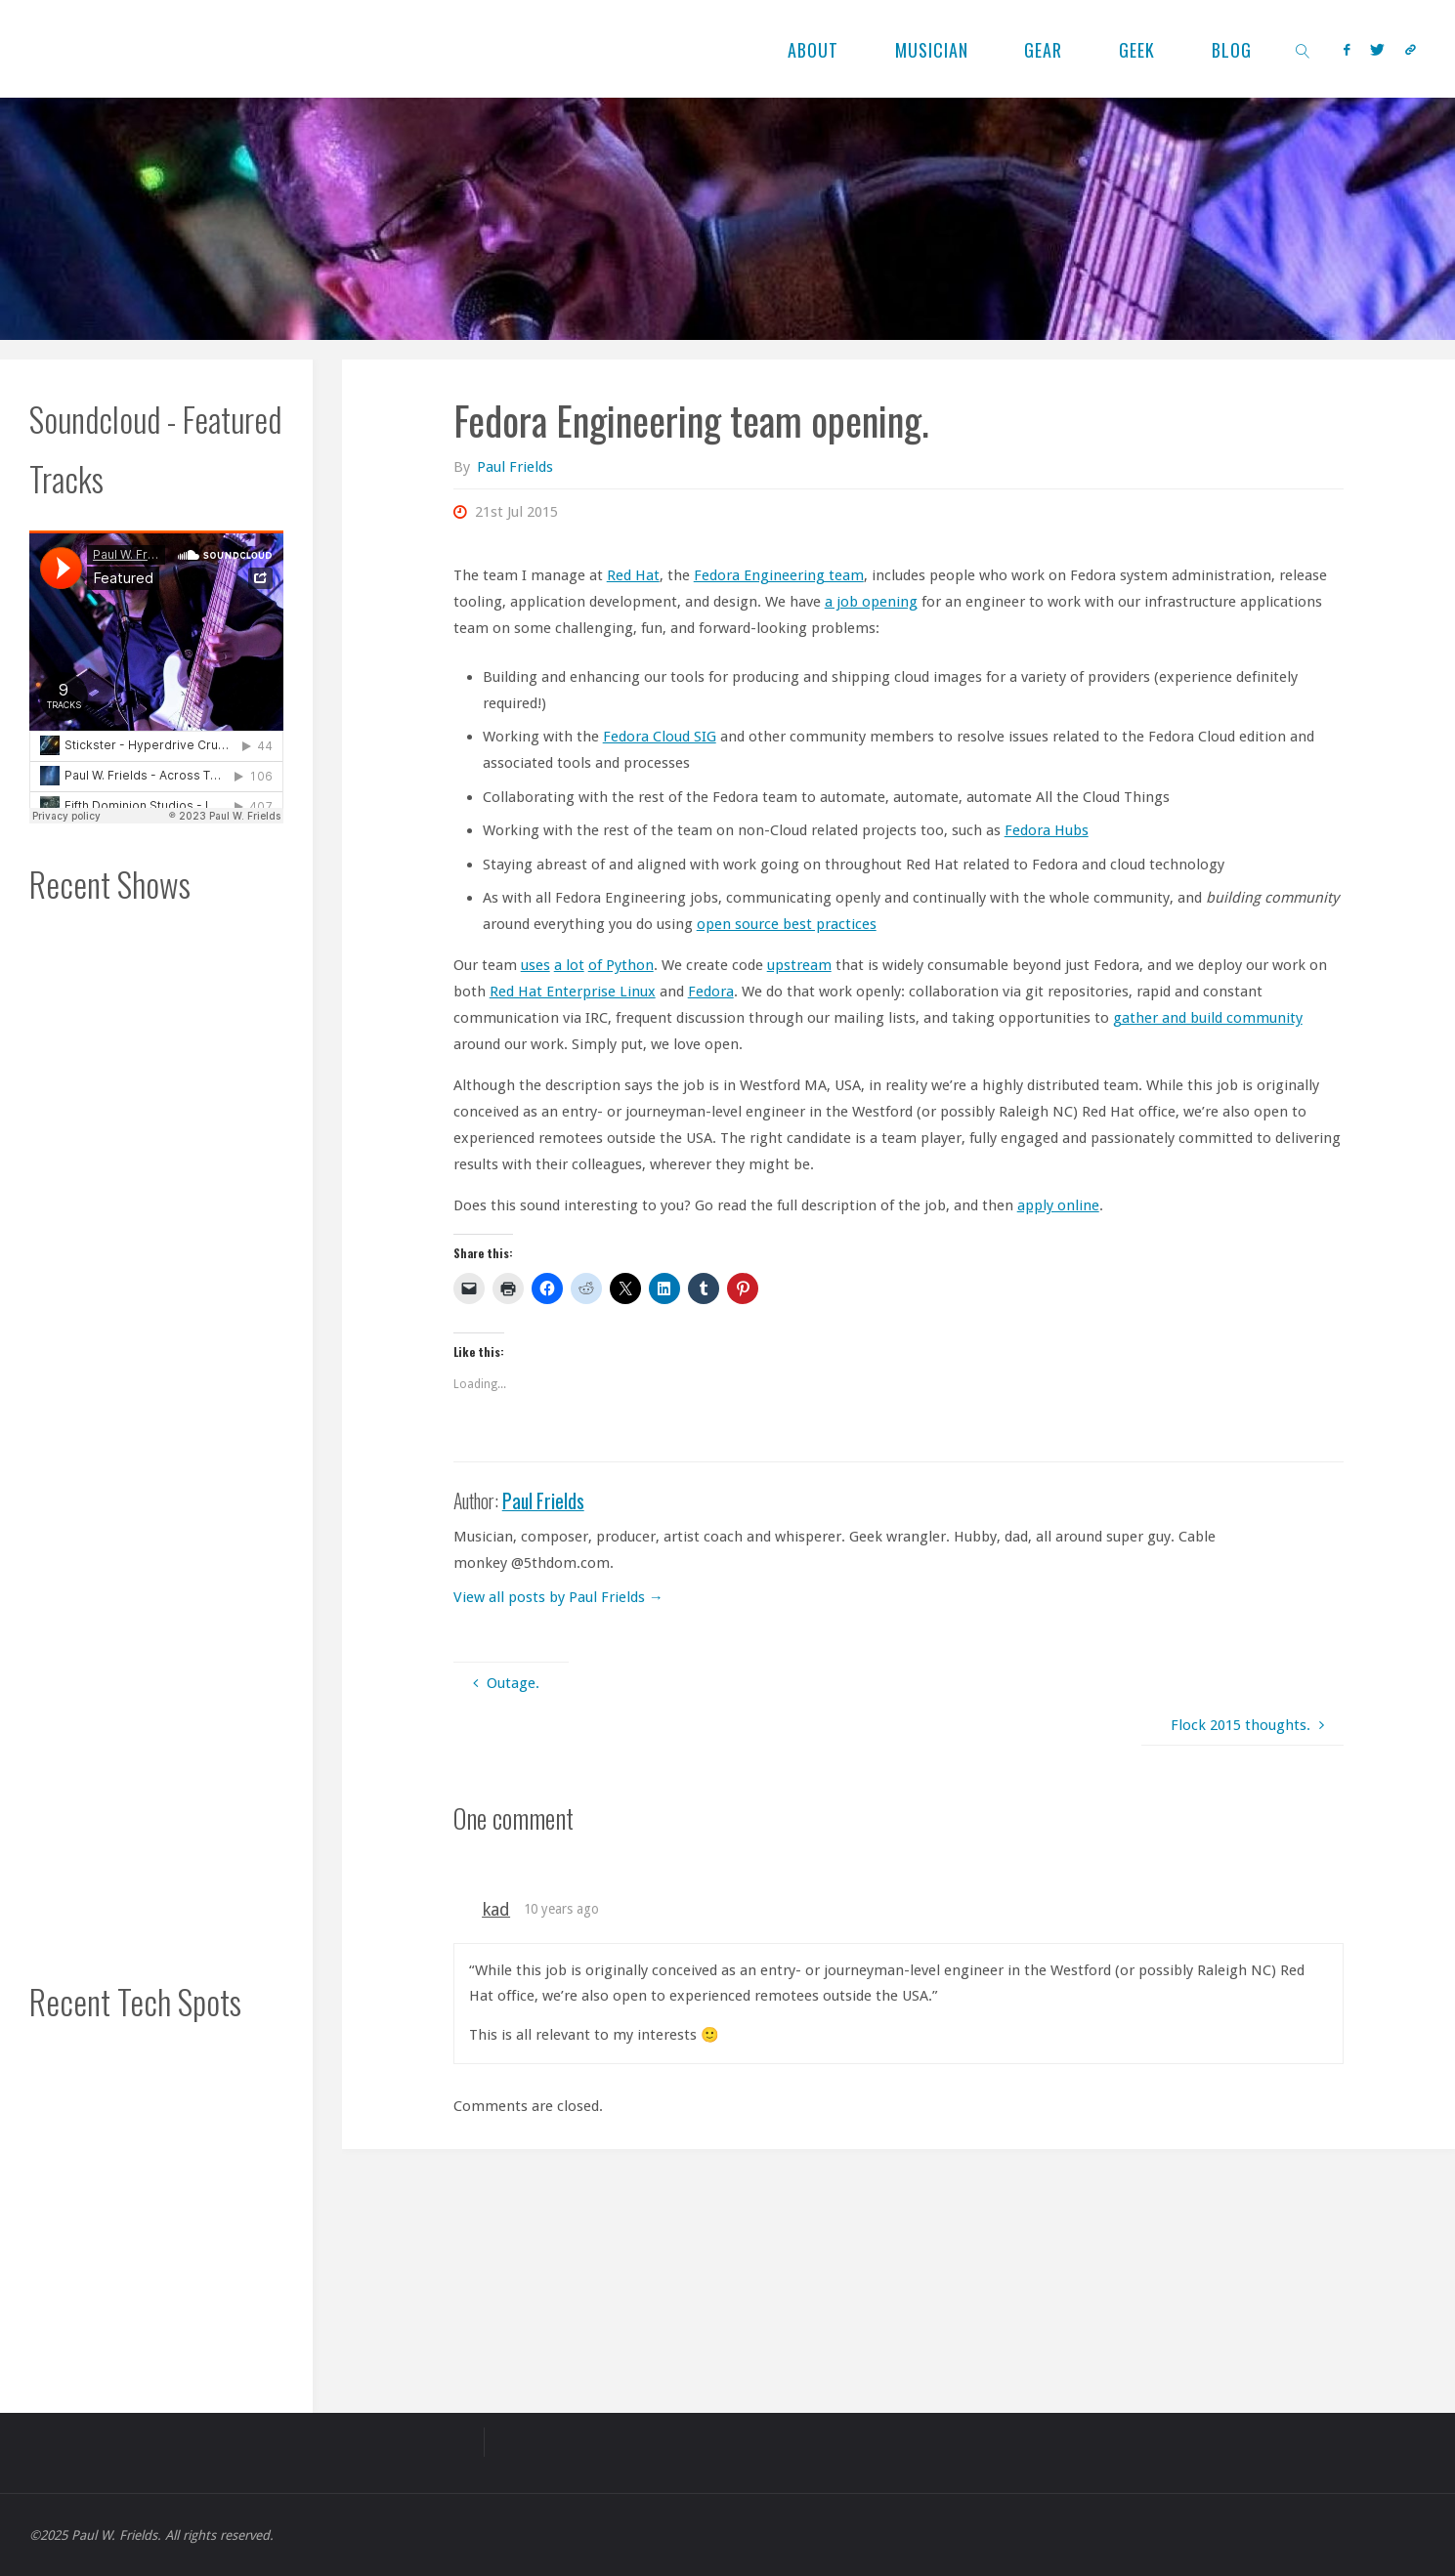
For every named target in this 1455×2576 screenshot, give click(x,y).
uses (535, 965)
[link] (1302, 49)
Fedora (711, 991)
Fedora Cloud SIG (659, 736)
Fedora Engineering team (779, 575)
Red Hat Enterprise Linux (573, 991)
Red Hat (633, 575)
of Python (621, 965)
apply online (1058, 1205)
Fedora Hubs (1047, 830)
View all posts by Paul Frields (558, 1597)
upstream (799, 965)
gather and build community (1208, 1018)
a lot (569, 965)
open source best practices (787, 924)
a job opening (871, 602)
